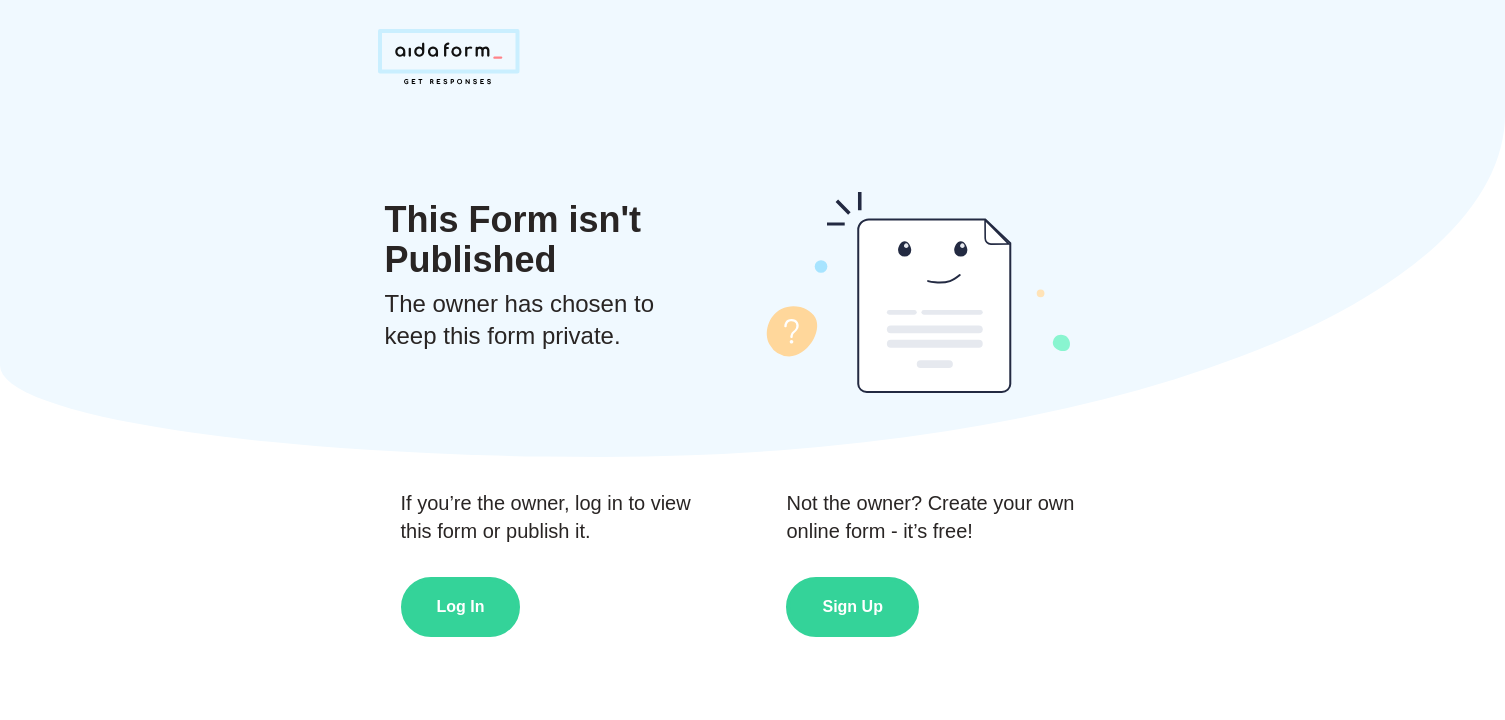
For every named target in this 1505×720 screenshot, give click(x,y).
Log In (461, 606)
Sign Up (852, 606)
